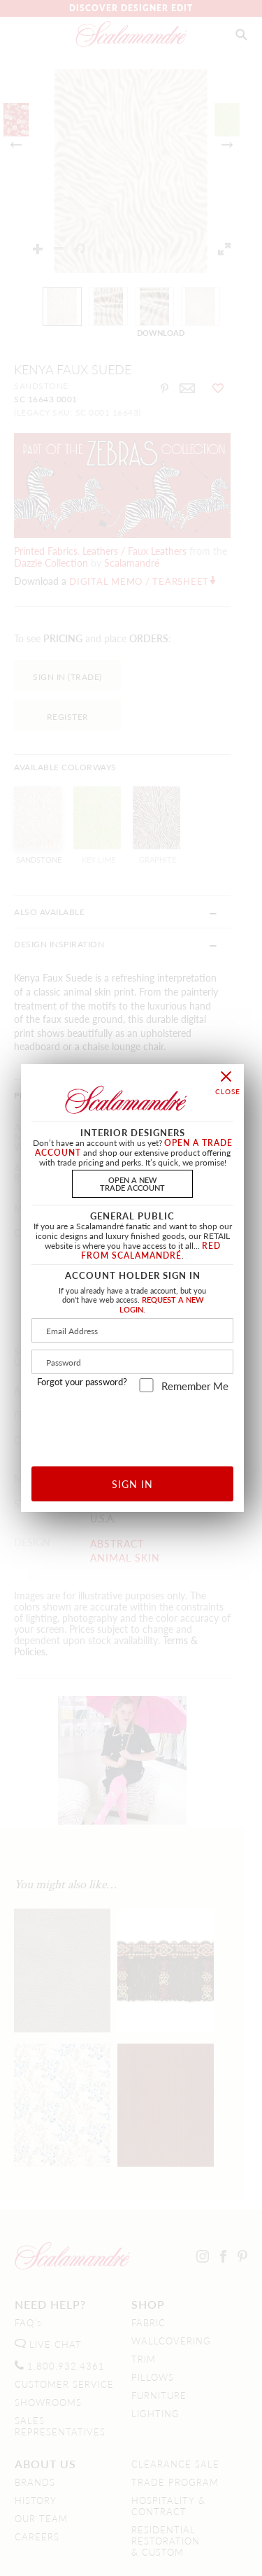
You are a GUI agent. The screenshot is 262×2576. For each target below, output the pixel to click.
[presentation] (143, 1424)
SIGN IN (132, 1484)
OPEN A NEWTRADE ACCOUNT (132, 1183)
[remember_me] (146, 1385)
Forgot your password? (82, 1381)
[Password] (132, 1362)
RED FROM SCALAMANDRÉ (151, 1250)
